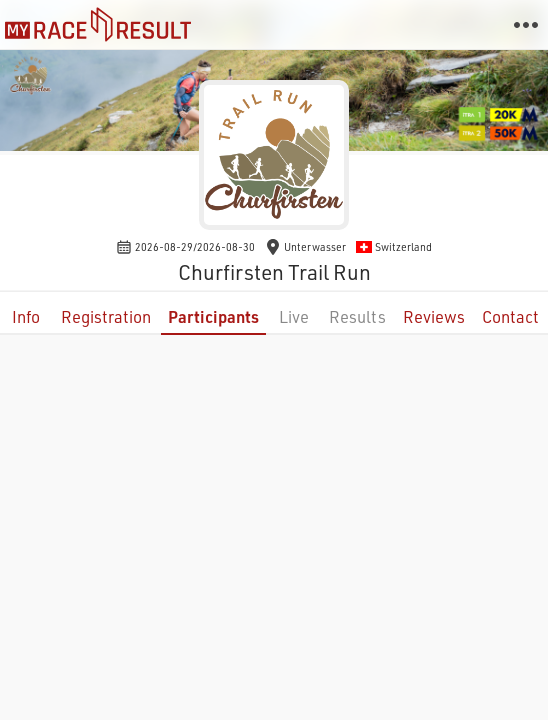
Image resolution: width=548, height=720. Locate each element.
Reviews (434, 316)
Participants (213, 316)
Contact (510, 316)
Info (26, 316)
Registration (106, 316)
